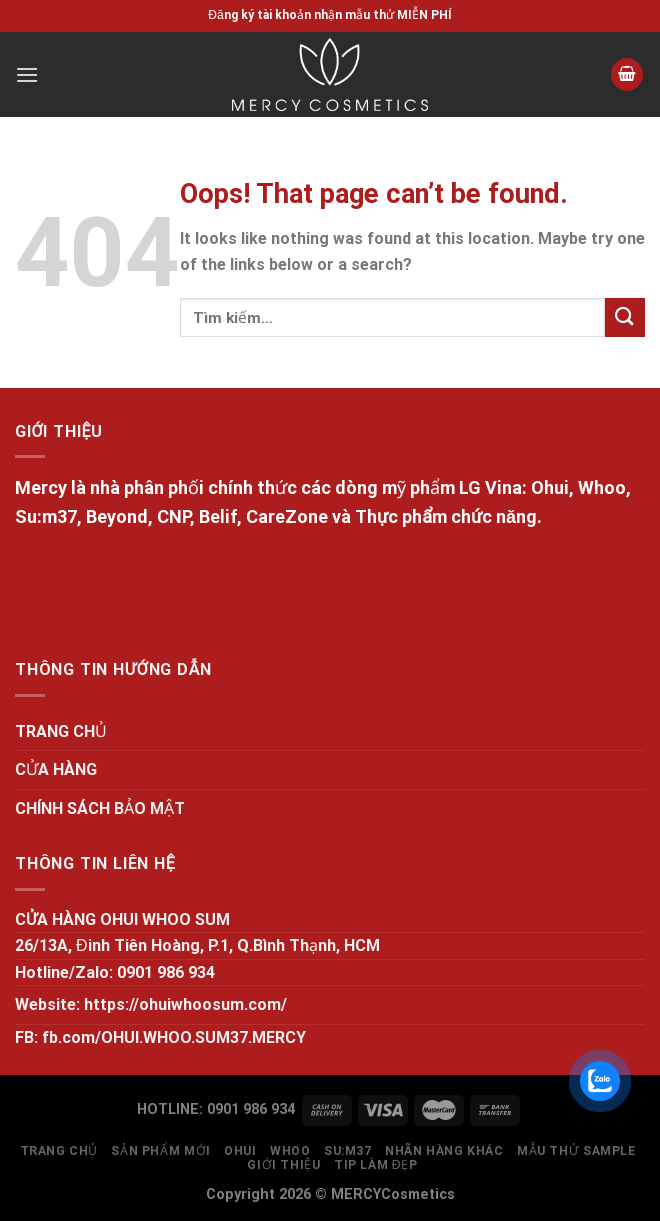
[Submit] (625, 317)
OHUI (240, 1151)
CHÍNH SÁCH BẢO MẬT (100, 808)
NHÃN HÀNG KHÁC (444, 1151)
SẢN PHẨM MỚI (160, 1151)
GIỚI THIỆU (283, 1165)
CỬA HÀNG (56, 769)
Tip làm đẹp (376, 1165)
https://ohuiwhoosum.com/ (185, 1004)
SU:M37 (348, 1151)
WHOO (290, 1151)
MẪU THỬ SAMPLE (576, 1151)
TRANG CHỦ (61, 731)
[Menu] (27, 74)
